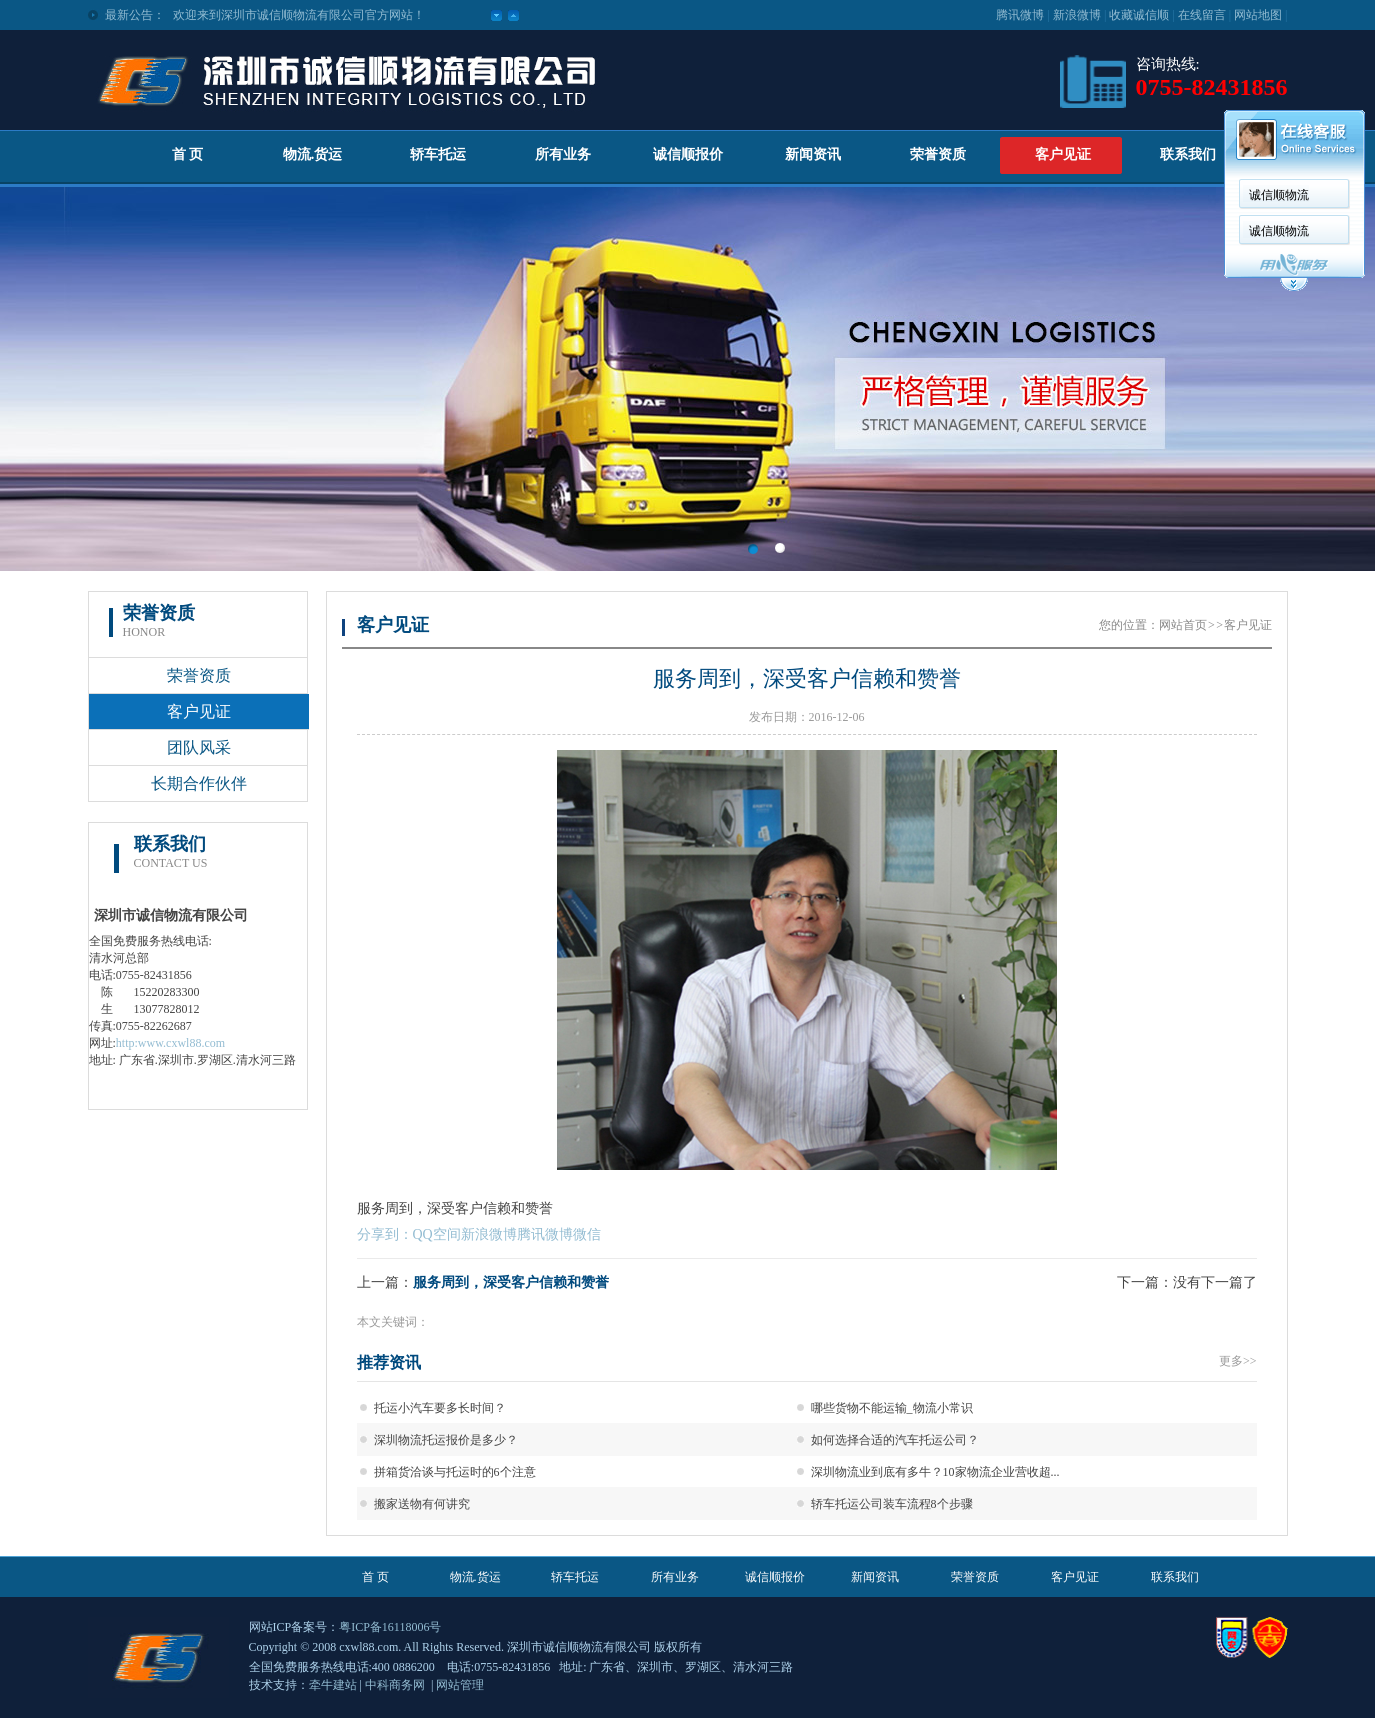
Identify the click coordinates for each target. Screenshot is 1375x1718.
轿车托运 (438, 154)
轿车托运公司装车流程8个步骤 (892, 1504)
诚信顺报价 (688, 154)
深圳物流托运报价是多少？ (446, 1440)
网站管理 (460, 1685)
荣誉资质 (938, 154)
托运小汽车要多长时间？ (440, 1408)
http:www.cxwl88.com (170, 1043)
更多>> (1238, 1361)
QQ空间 (437, 1234)
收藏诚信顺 (1139, 15)
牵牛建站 (333, 1685)
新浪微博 (1077, 15)
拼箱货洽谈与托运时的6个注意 (455, 1472)
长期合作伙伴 (199, 783)
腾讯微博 (1020, 15)
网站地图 (1258, 15)
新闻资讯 (813, 154)
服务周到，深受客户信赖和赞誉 (511, 1282)
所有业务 (563, 154)
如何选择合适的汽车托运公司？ (895, 1440)
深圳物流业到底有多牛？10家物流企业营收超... (935, 1472)
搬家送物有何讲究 (422, 1504)
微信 (587, 1234)
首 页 (188, 154)
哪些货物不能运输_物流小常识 (892, 1408)
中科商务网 (395, 1685)
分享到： (385, 1234)
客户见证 (1063, 154)
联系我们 (1188, 154)
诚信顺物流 (1279, 195)
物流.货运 (313, 154)
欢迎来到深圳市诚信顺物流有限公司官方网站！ (299, 15)
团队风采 (199, 747)
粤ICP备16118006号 (390, 1627)
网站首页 (1183, 625)
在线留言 (1202, 15)
